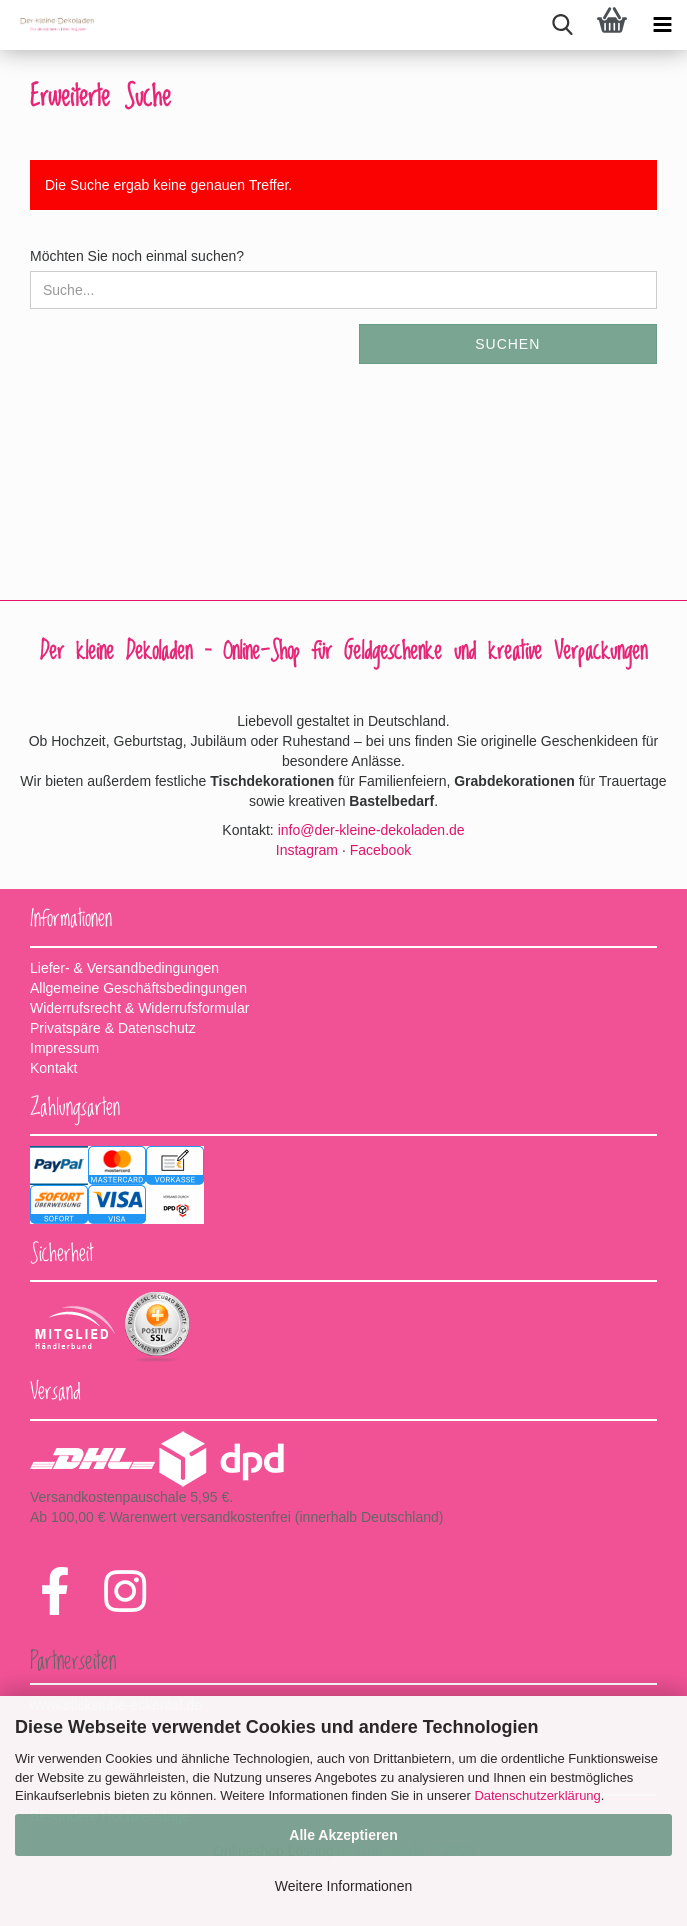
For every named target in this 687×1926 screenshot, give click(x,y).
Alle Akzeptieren (343, 1835)
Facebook (380, 850)
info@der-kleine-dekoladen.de (371, 830)
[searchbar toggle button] (562, 25)
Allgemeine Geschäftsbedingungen (138, 988)
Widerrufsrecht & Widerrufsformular (139, 1008)
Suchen (507, 344)
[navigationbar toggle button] (662, 25)
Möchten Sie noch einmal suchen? (137, 256)
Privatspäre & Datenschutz (113, 1028)
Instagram (307, 850)
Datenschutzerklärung (537, 1795)
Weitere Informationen (343, 1886)
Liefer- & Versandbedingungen (124, 968)
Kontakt (53, 1068)
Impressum (64, 1048)
